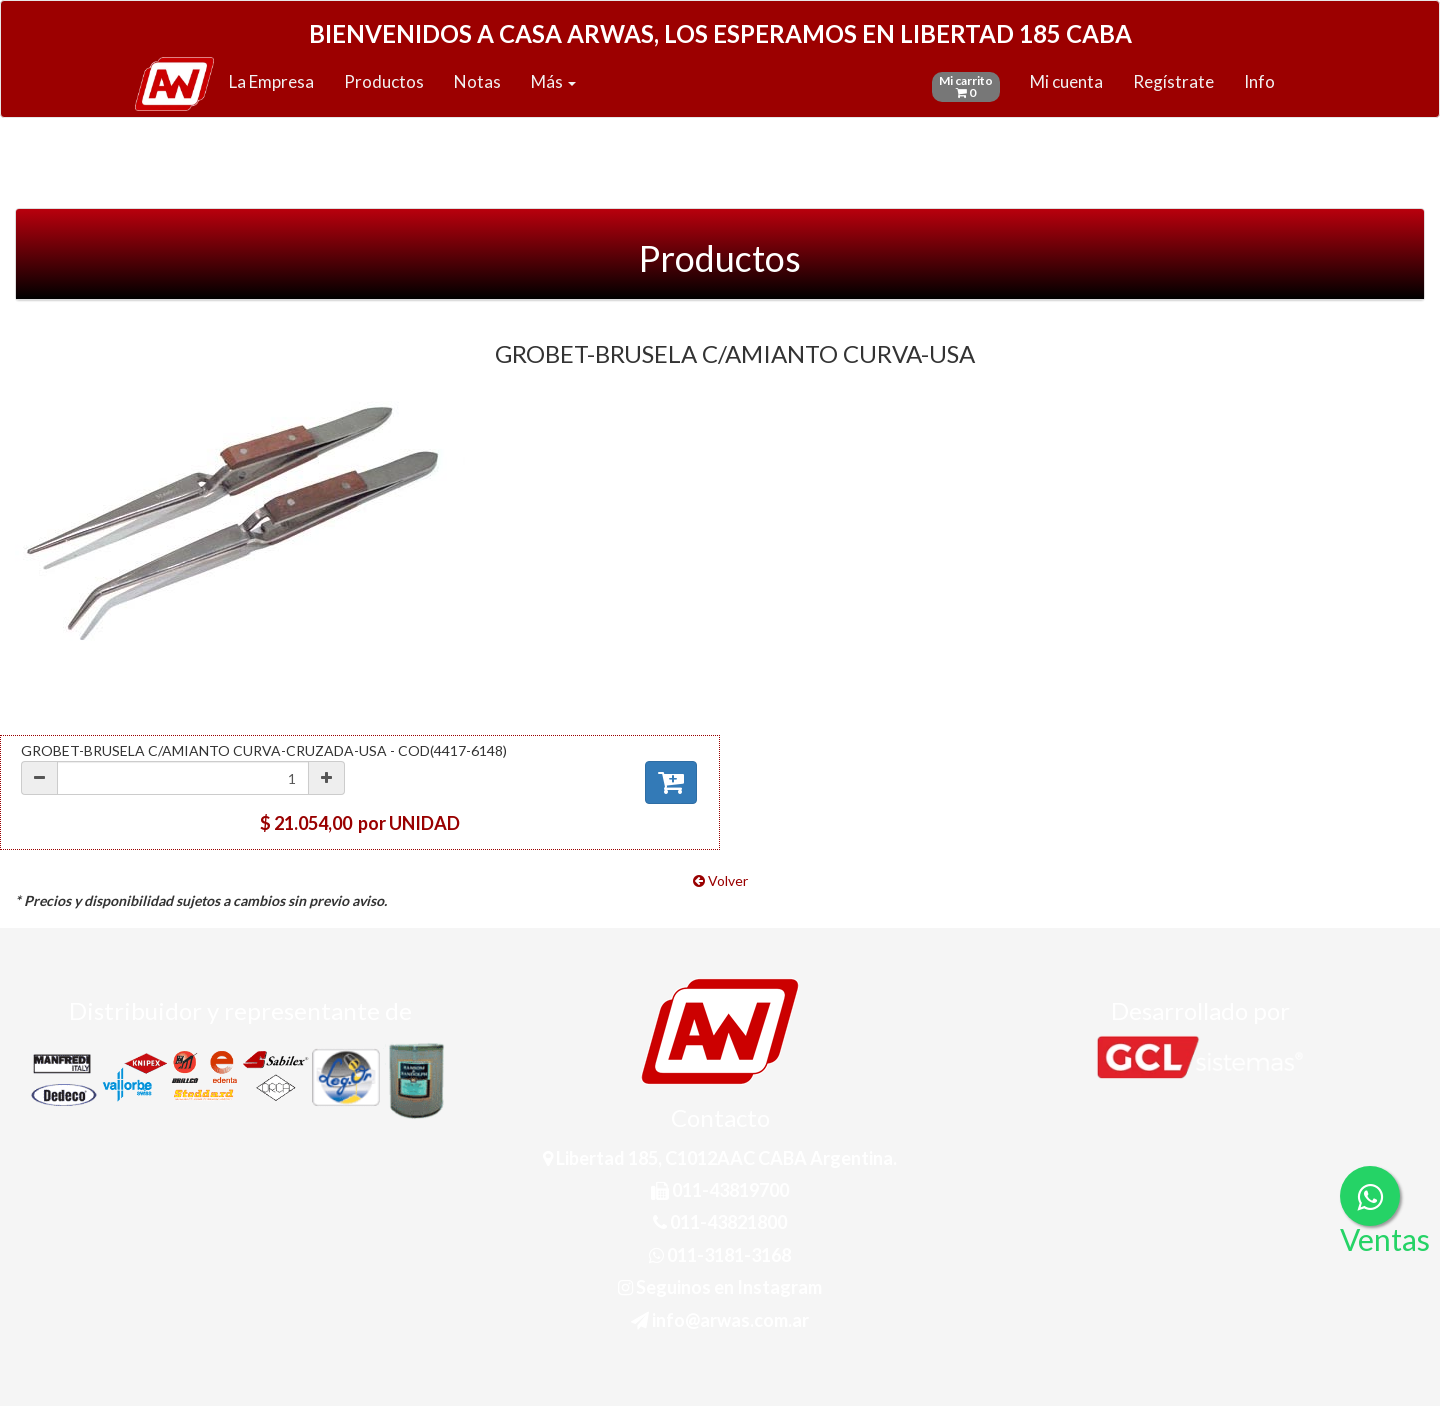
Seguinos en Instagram (720, 1287)
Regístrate (1173, 81)
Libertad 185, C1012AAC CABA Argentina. (720, 1158)
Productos (384, 81)
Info (1259, 81)
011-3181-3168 (720, 1255)
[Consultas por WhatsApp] (1370, 1196)
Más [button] (553, 81)
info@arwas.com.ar (720, 1320)
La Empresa (271, 81)
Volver (720, 880)
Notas (477, 81)
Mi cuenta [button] (1066, 81)
